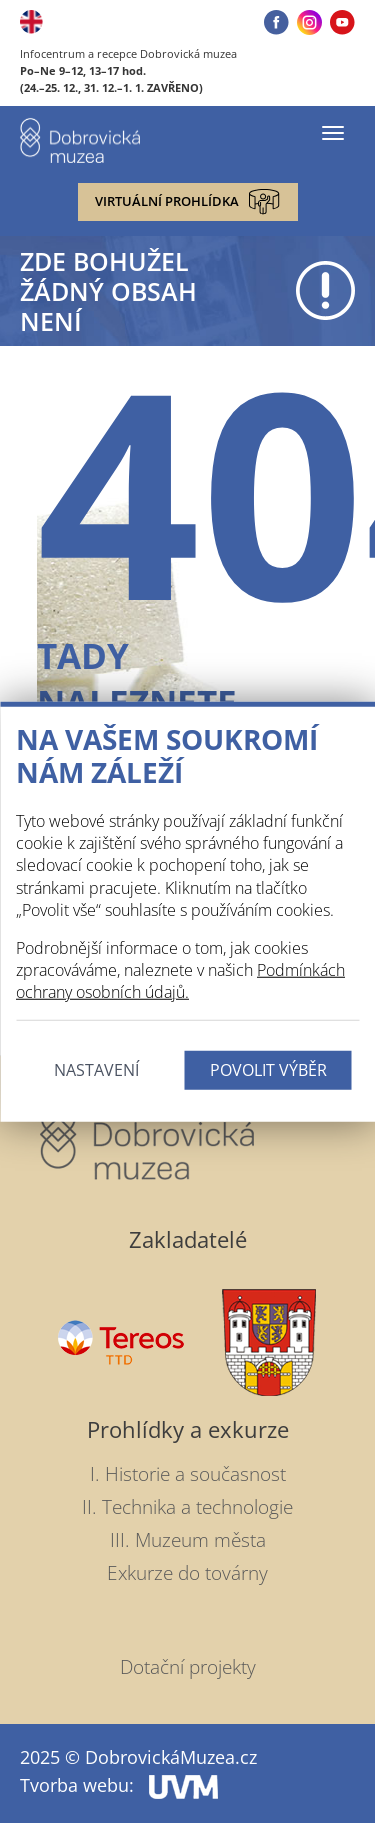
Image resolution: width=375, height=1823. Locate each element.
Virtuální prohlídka (187, 202)
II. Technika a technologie (187, 1507)
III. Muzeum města (188, 1540)
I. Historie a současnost (188, 1474)
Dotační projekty (188, 1667)
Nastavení (96, 1070)
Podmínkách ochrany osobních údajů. (180, 981)
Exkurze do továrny (187, 1573)
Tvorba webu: (119, 1785)
